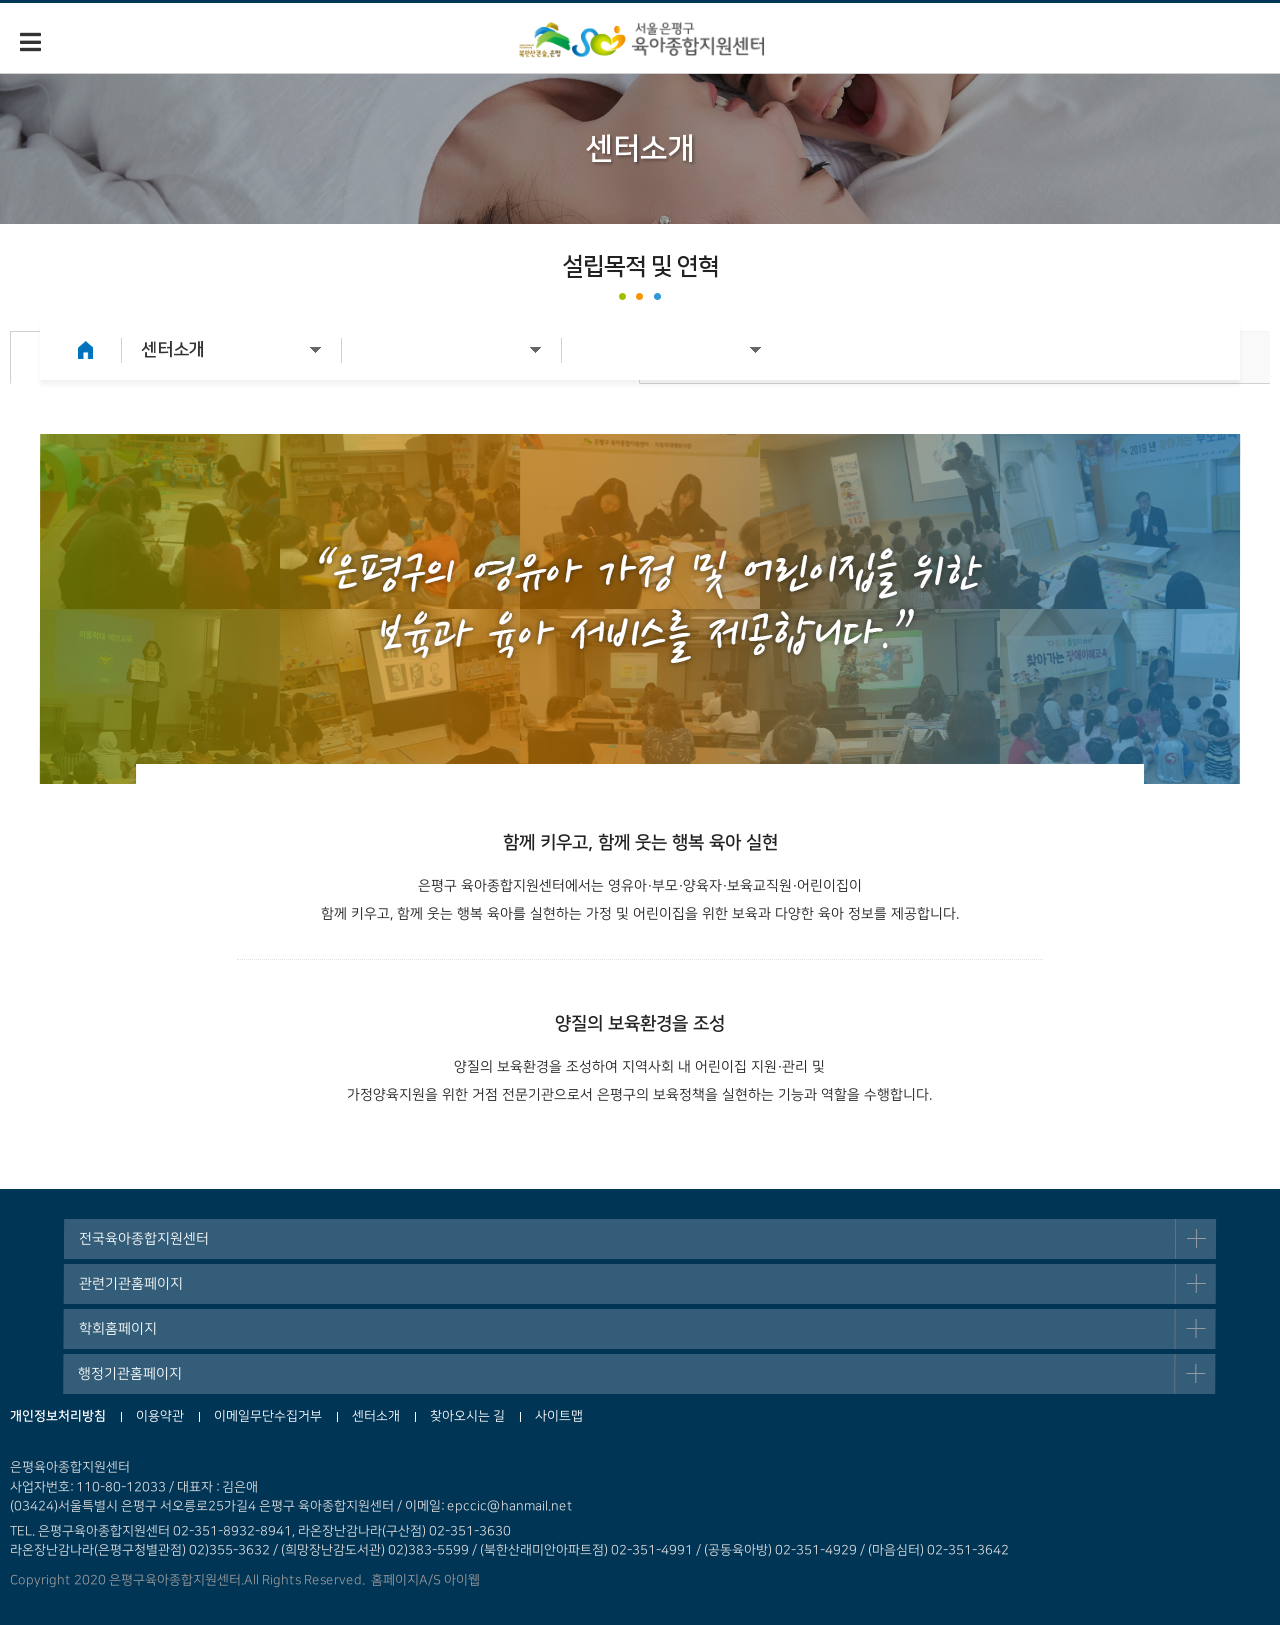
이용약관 (160, 1416)
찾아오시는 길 (467, 1416)
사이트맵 (559, 1416)
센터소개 (376, 1416)
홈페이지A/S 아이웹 (422, 1580)
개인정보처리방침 (58, 1416)
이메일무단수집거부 (268, 1416)
